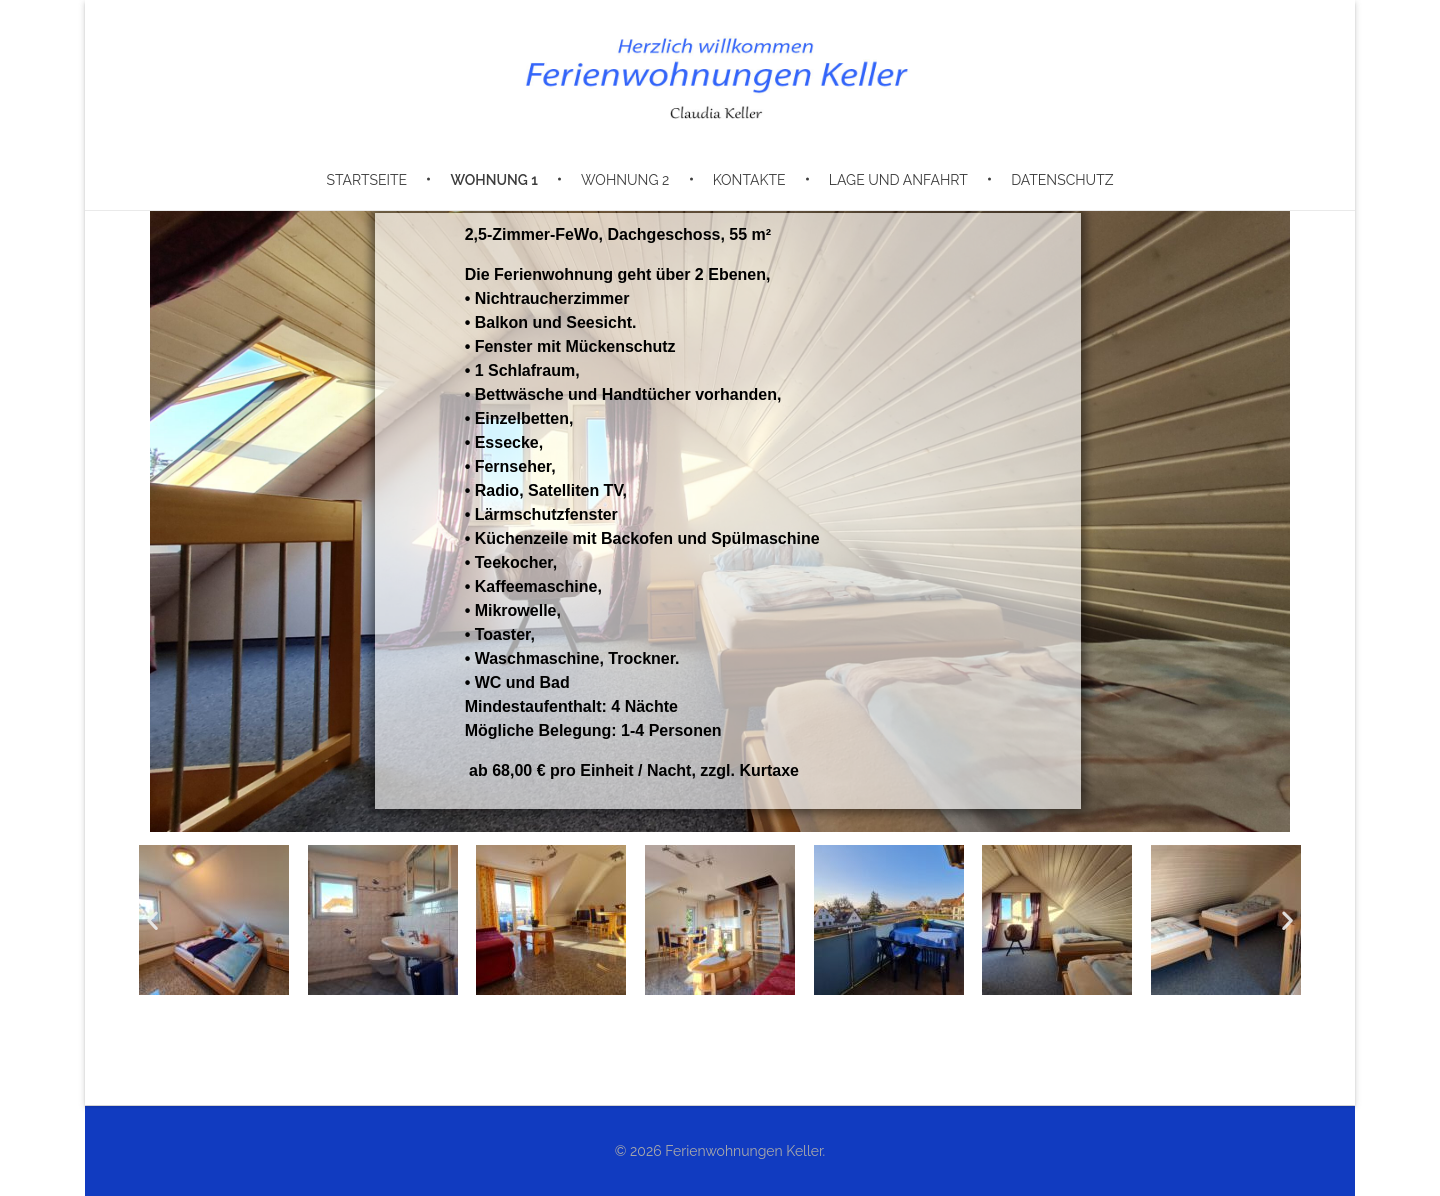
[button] (152, 920)
